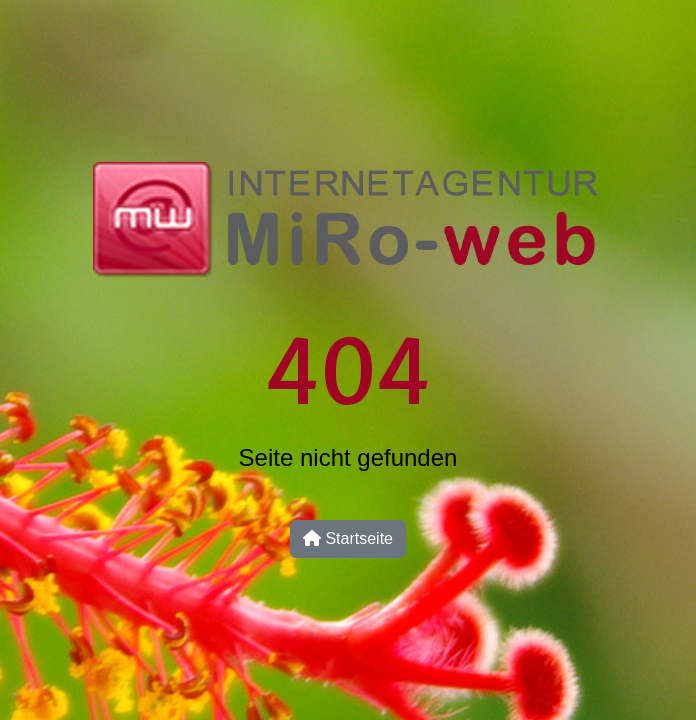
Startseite (348, 538)
